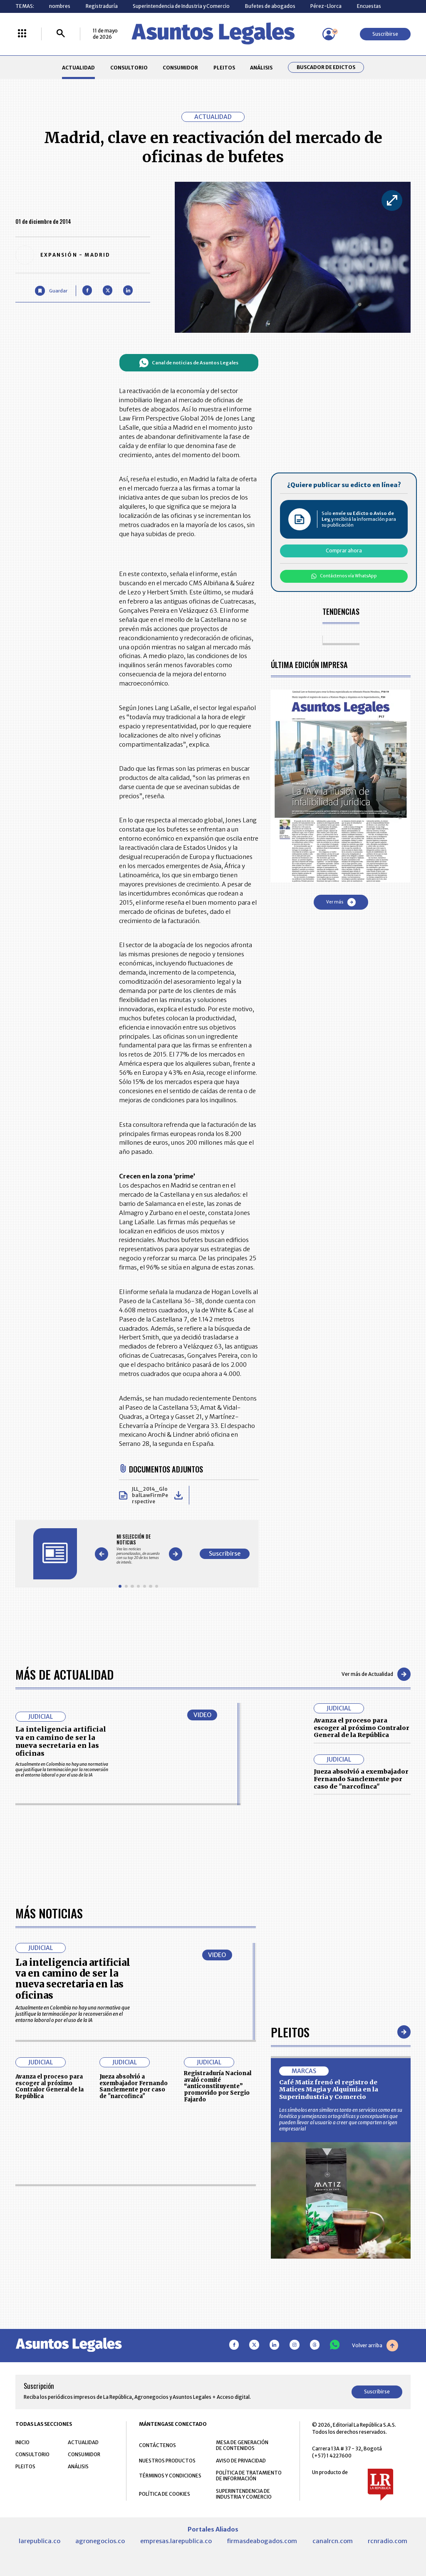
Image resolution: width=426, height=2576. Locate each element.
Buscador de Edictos (326, 67)
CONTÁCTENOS (157, 2445)
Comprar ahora (344, 550)
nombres (59, 6)
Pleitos (290, 2032)
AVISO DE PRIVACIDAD (241, 2460)
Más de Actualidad (64, 1674)
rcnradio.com (387, 2541)
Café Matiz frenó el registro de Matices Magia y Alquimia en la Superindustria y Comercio (328, 2090)
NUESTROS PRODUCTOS (167, 2460)
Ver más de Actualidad (376, 1674)
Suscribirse (385, 34)
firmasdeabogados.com (262, 2541)
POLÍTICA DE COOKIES (164, 2494)
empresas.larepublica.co (176, 2541)
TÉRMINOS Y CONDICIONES (170, 2475)
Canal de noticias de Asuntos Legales (188, 362)
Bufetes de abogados (270, 6)
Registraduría (102, 6)
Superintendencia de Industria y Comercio (181, 6)
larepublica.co (39, 2541)
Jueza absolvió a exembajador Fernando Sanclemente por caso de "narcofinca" (361, 1779)
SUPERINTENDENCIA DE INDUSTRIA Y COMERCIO (244, 2494)
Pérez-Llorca (326, 6)
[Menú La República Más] (22, 34)
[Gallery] (138, 1549)
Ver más (341, 902)
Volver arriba (375, 2345)
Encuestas (369, 6)
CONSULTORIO (129, 67)
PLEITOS (224, 67)
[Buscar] (60, 34)
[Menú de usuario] (328, 34)
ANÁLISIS (261, 67)
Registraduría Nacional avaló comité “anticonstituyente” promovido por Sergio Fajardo (217, 2086)
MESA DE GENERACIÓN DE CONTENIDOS (242, 2445)
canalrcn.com (332, 2541)
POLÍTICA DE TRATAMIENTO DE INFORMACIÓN (249, 2476)
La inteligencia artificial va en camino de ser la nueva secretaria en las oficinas (60, 1741)
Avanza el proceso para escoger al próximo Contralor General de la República (361, 1728)
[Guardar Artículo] (50, 290)
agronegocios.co (100, 2541)
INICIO (22, 2442)
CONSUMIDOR (180, 67)
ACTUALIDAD (78, 67)
